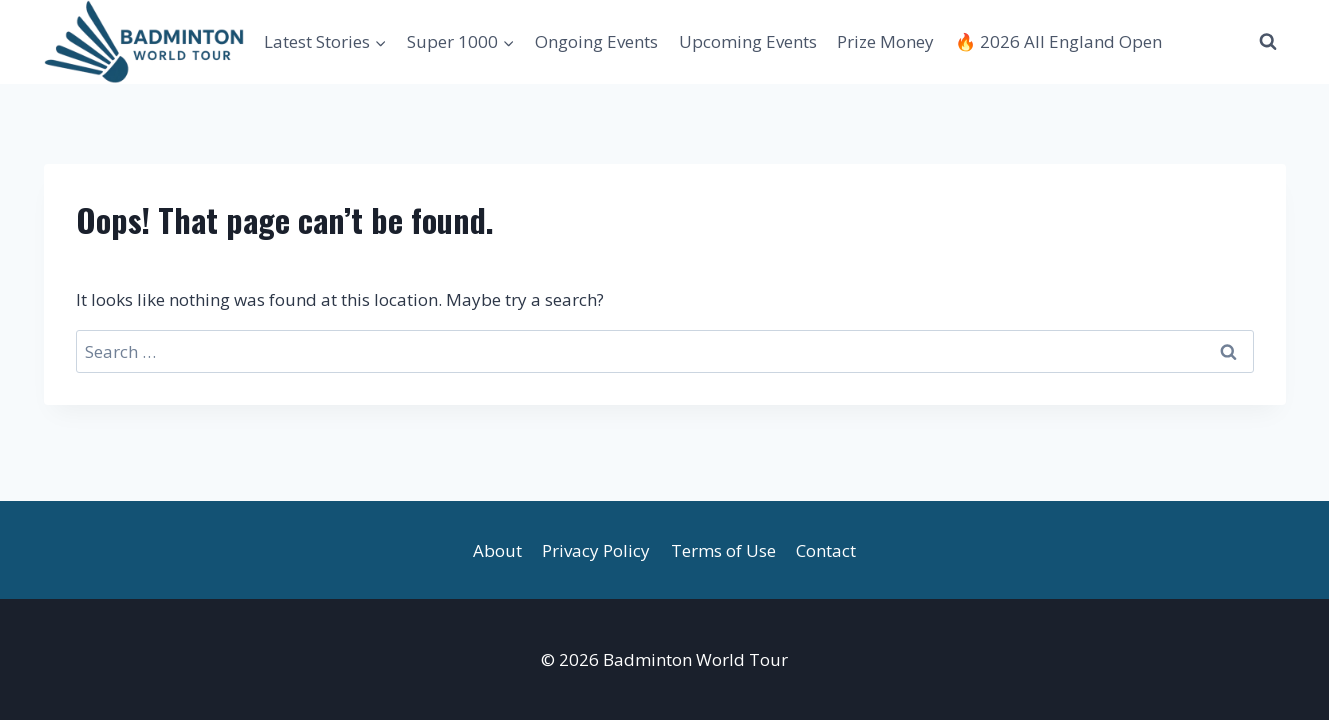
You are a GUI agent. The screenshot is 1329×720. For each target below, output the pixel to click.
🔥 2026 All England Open (1058, 41)
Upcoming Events (748, 41)
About (497, 550)
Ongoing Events (596, 41)
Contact (826, 550)
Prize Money (885, 41)
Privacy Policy (596, 550)
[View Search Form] (1268, 42)
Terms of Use (723, 550)
